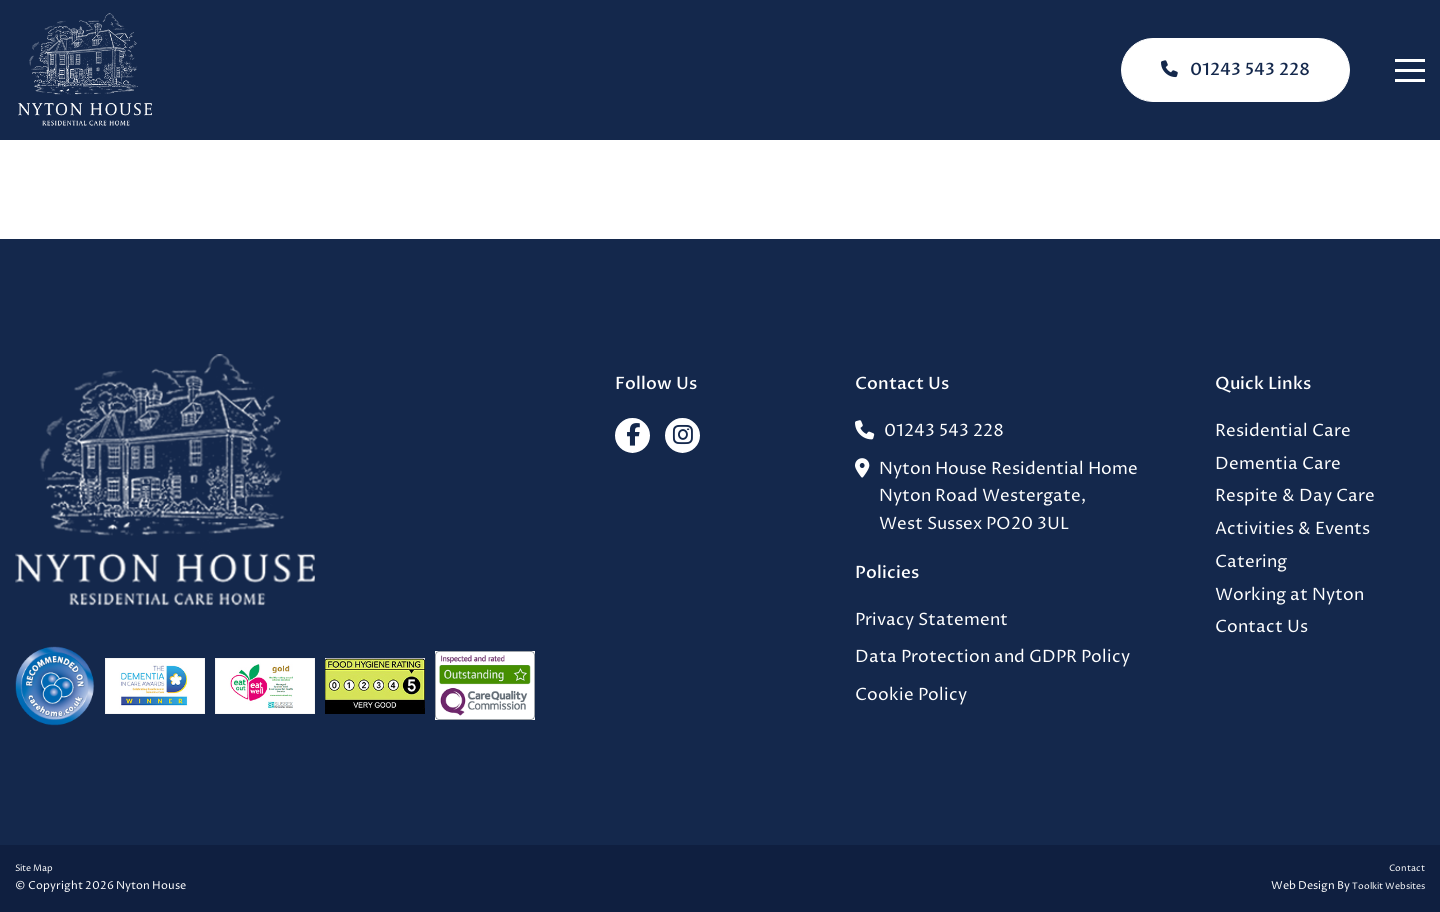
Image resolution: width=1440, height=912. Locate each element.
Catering (1251, 562)
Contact (1407, 868)
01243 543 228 (1235, 69)
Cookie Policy (911, 695)
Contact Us (1261, 627)
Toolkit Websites (1388, 886)
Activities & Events (1292, 529)
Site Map (34, 868)
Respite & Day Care (1295, 496)
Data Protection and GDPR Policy (992, 657)
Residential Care (1283, 431)
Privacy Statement (931, 620)
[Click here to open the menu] (1410, 70)
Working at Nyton (1289, 595)
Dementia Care (1278, 464)
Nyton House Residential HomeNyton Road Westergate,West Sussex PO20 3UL (996, 497)
